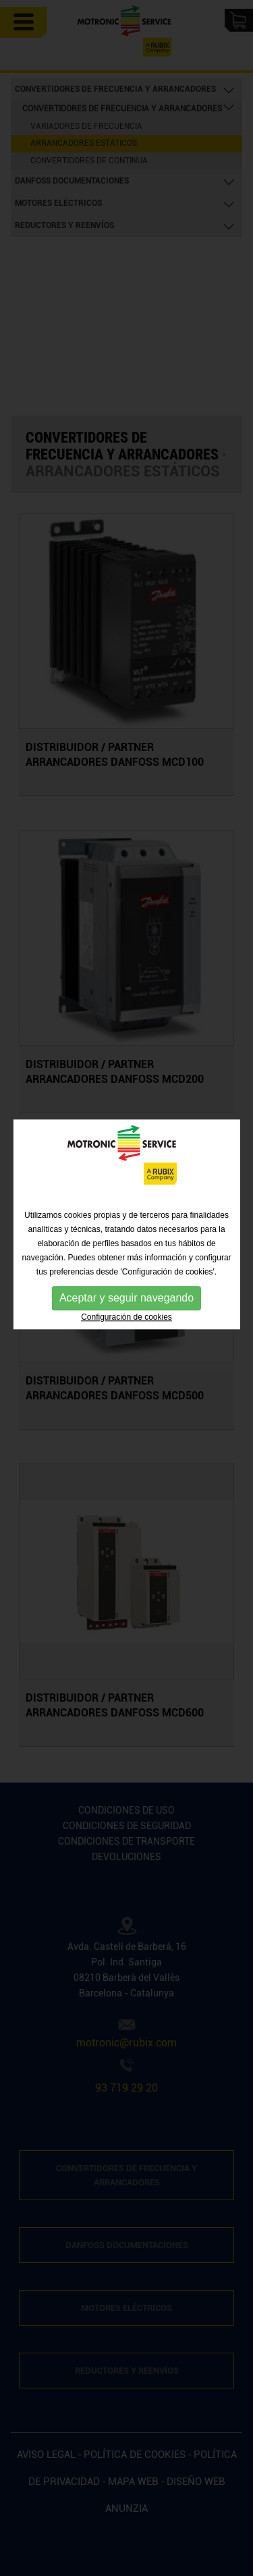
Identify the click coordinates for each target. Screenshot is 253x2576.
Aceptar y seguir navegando (126, 1258)
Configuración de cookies (126, 1278)
